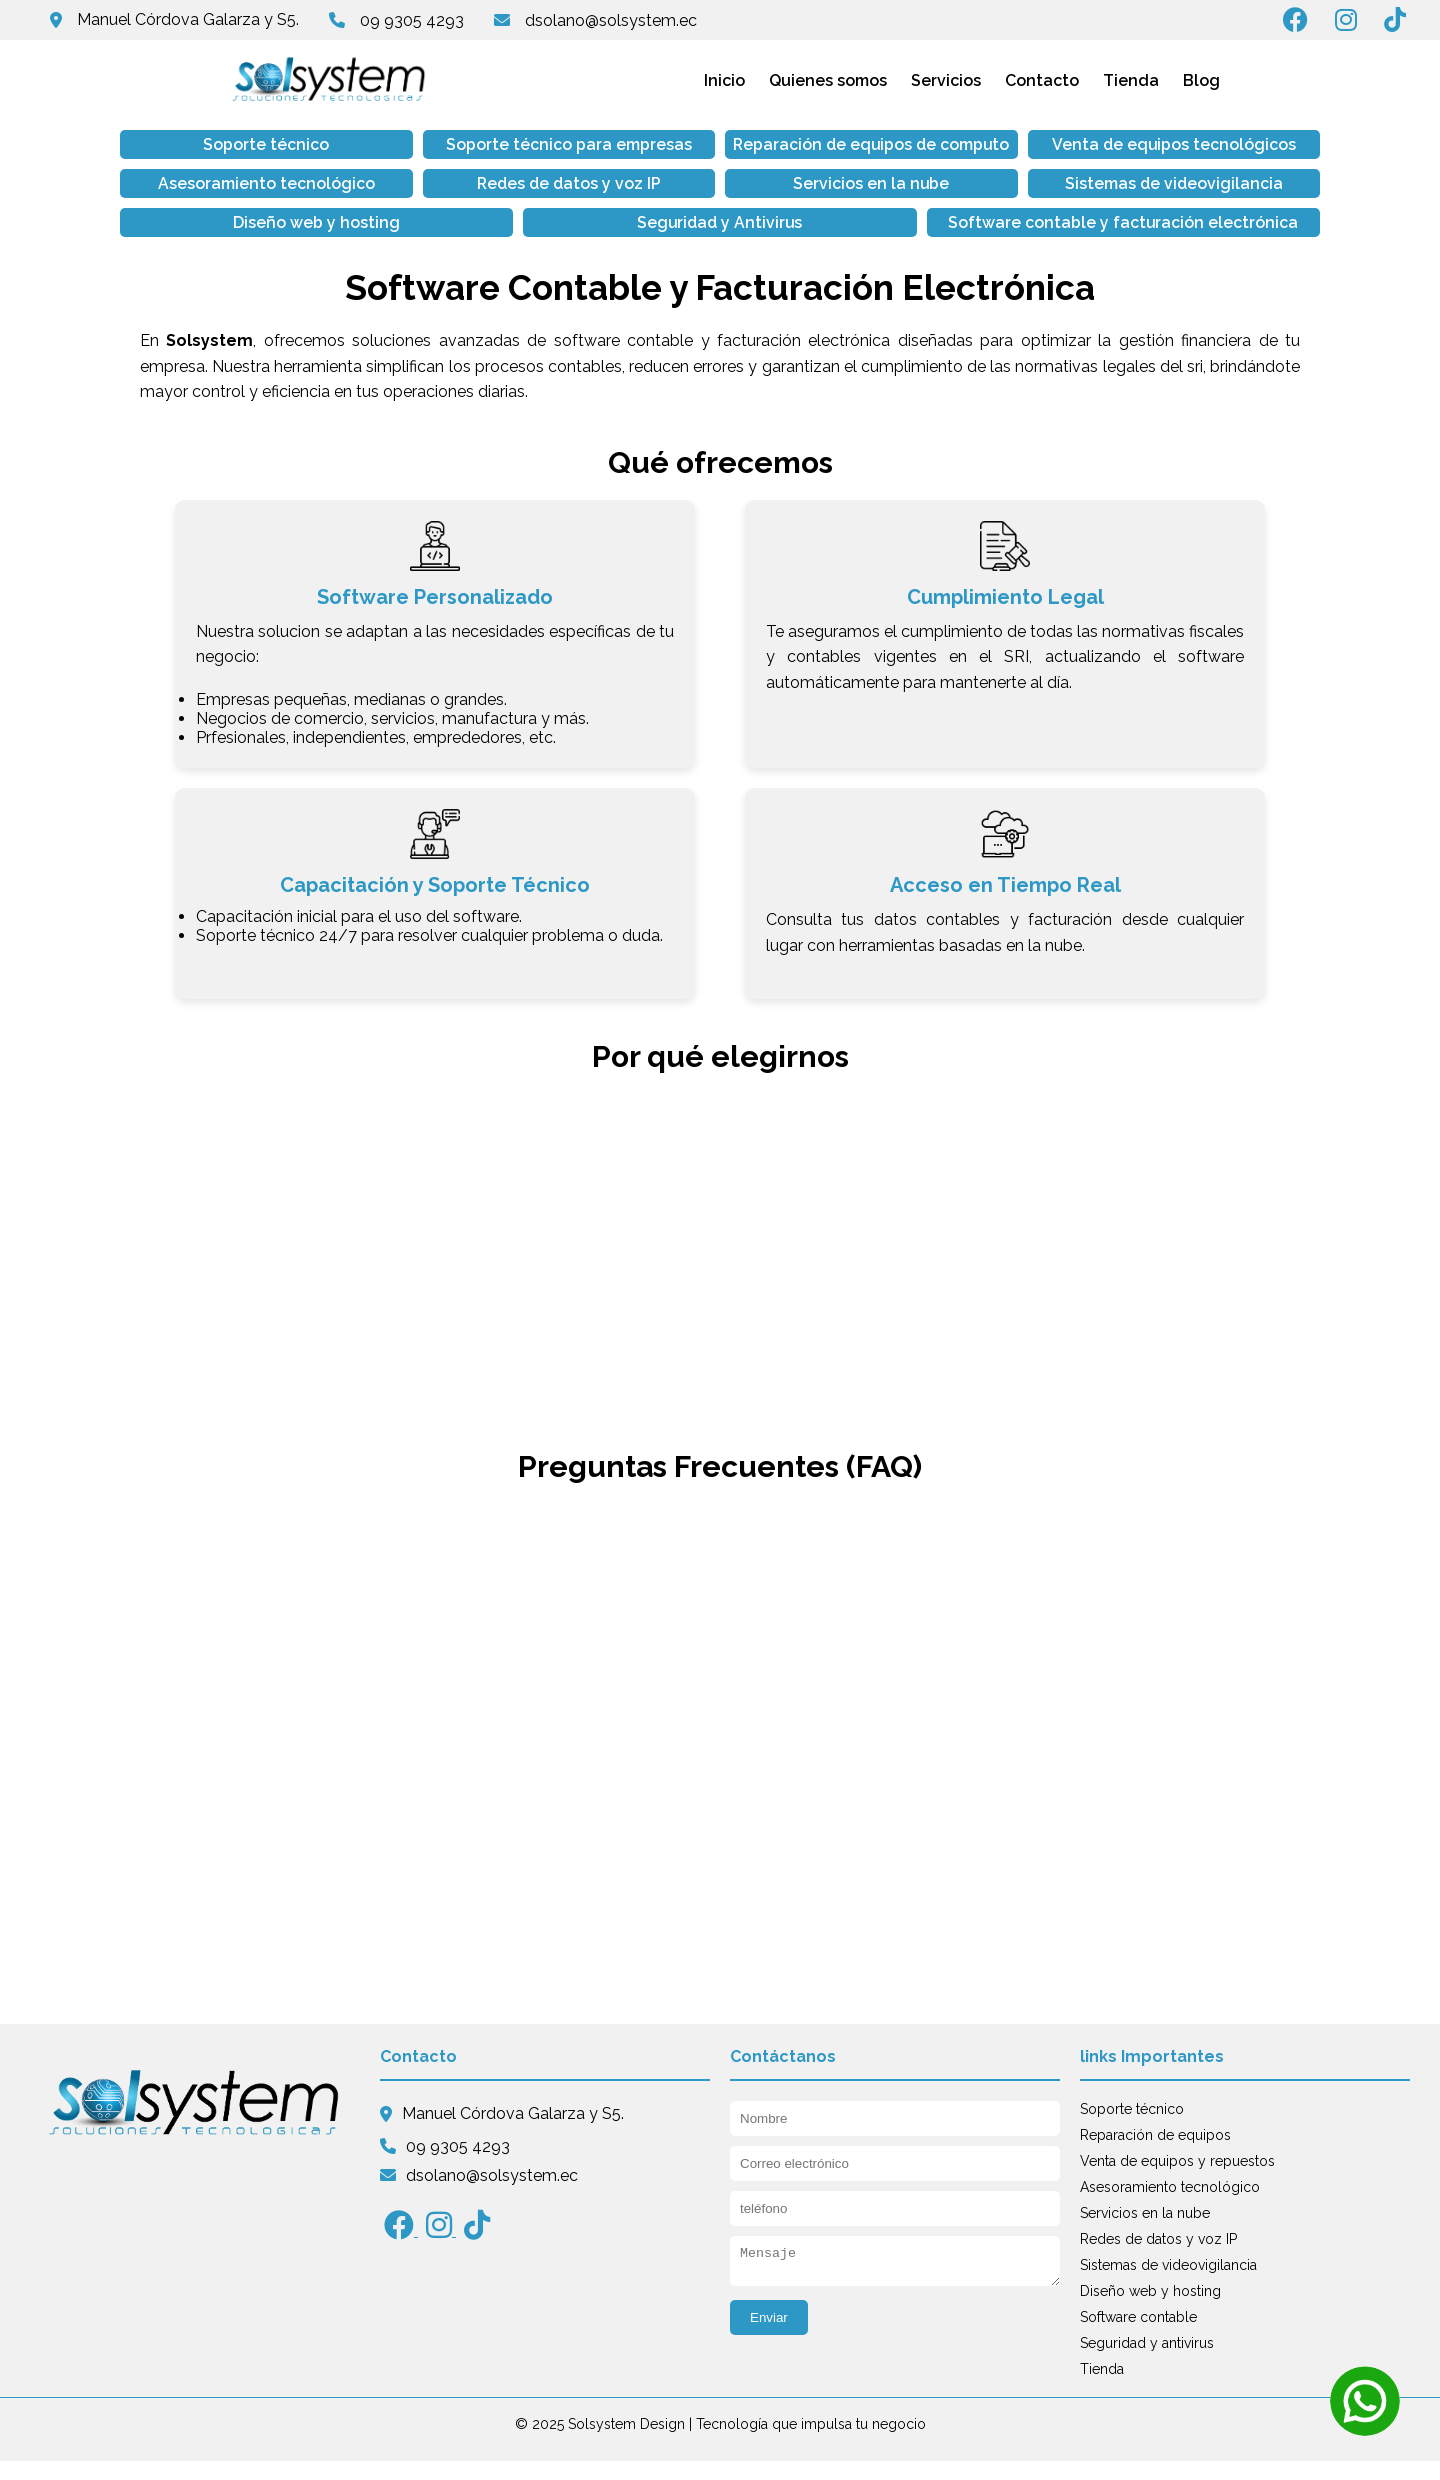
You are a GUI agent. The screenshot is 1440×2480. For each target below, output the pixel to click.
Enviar (769, 2342)
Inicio (724, 80)
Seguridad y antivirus (1147, 2362)
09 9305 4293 (412, 20)
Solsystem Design (626, 2443)
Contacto (1042, 80)
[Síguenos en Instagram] (1355, 23)
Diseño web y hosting (962, 202)
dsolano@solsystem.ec (611, 20)
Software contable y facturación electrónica (720, 241)
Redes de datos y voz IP (236, 202)
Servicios (946, 80)
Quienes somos (828, 80)
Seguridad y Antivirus (1204, 202)
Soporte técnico (236, 144)
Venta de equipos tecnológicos (962, 154)
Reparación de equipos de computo (720, 154)
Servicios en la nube (478, 202)
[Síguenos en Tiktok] (1402, 23)
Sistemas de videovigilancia (720, 202)
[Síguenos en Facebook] (1305, 23)
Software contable (1138, 2336)
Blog (1201, 80)
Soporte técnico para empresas (478, 154)
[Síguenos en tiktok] (477, 2249)
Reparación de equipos (1155, 2154)
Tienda (1131, 80)
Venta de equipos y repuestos (1177, 2180)
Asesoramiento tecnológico (1204, 144)
